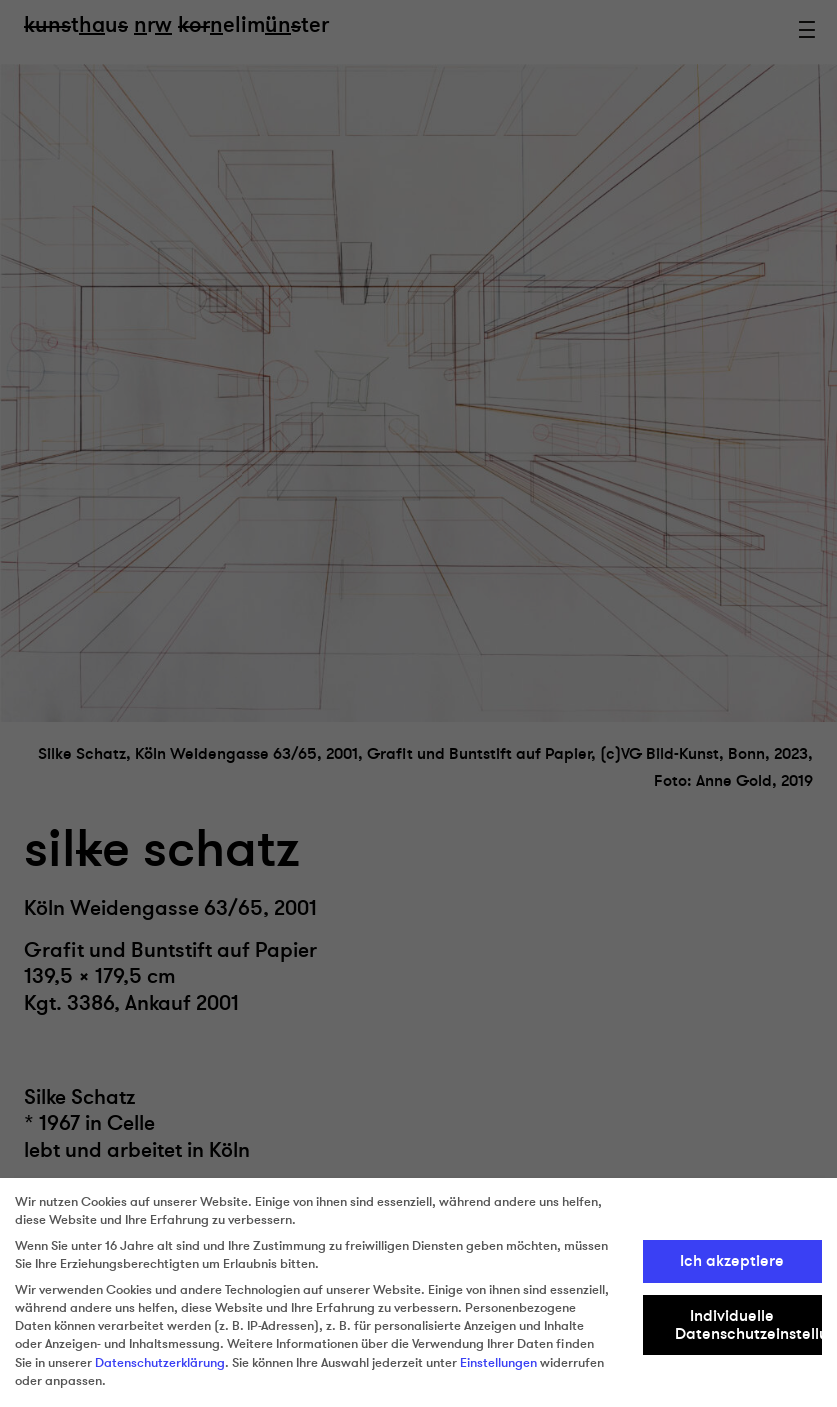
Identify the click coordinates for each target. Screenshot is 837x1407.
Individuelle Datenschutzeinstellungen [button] (748, 1325)
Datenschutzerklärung (160, 1363)
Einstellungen (498, 1363)
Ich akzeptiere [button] (732, 1261)
